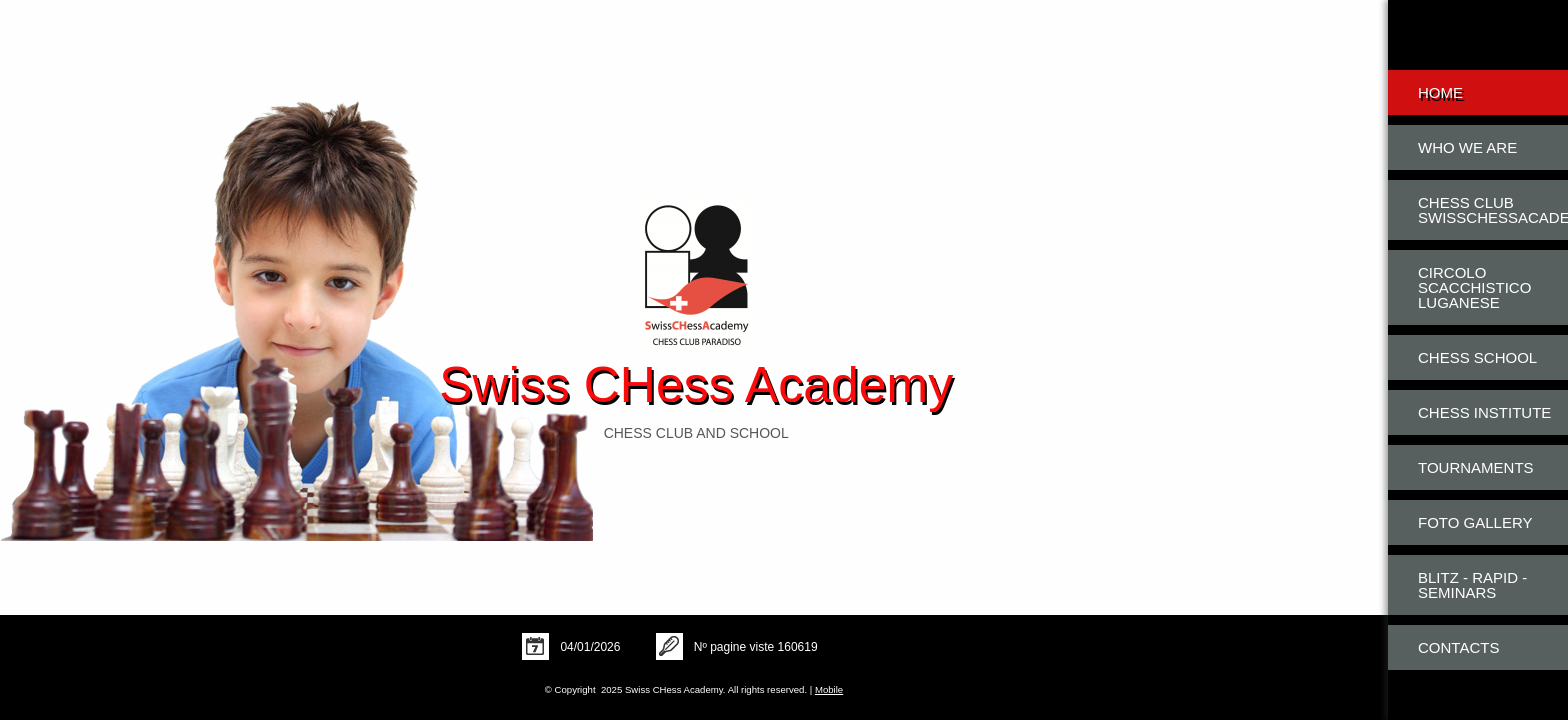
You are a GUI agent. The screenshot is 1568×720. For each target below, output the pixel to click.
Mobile (829, 689)
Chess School (1477, 357)
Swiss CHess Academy (696, 385)
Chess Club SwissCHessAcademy (1493, 210)
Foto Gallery (1475, 522)
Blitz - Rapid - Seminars (1472, 585)
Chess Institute (1484, 412)
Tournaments (1476, 467)
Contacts (1458, 647)
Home (1440, 92)
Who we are (1467, 147)
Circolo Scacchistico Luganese (1474, 287)
